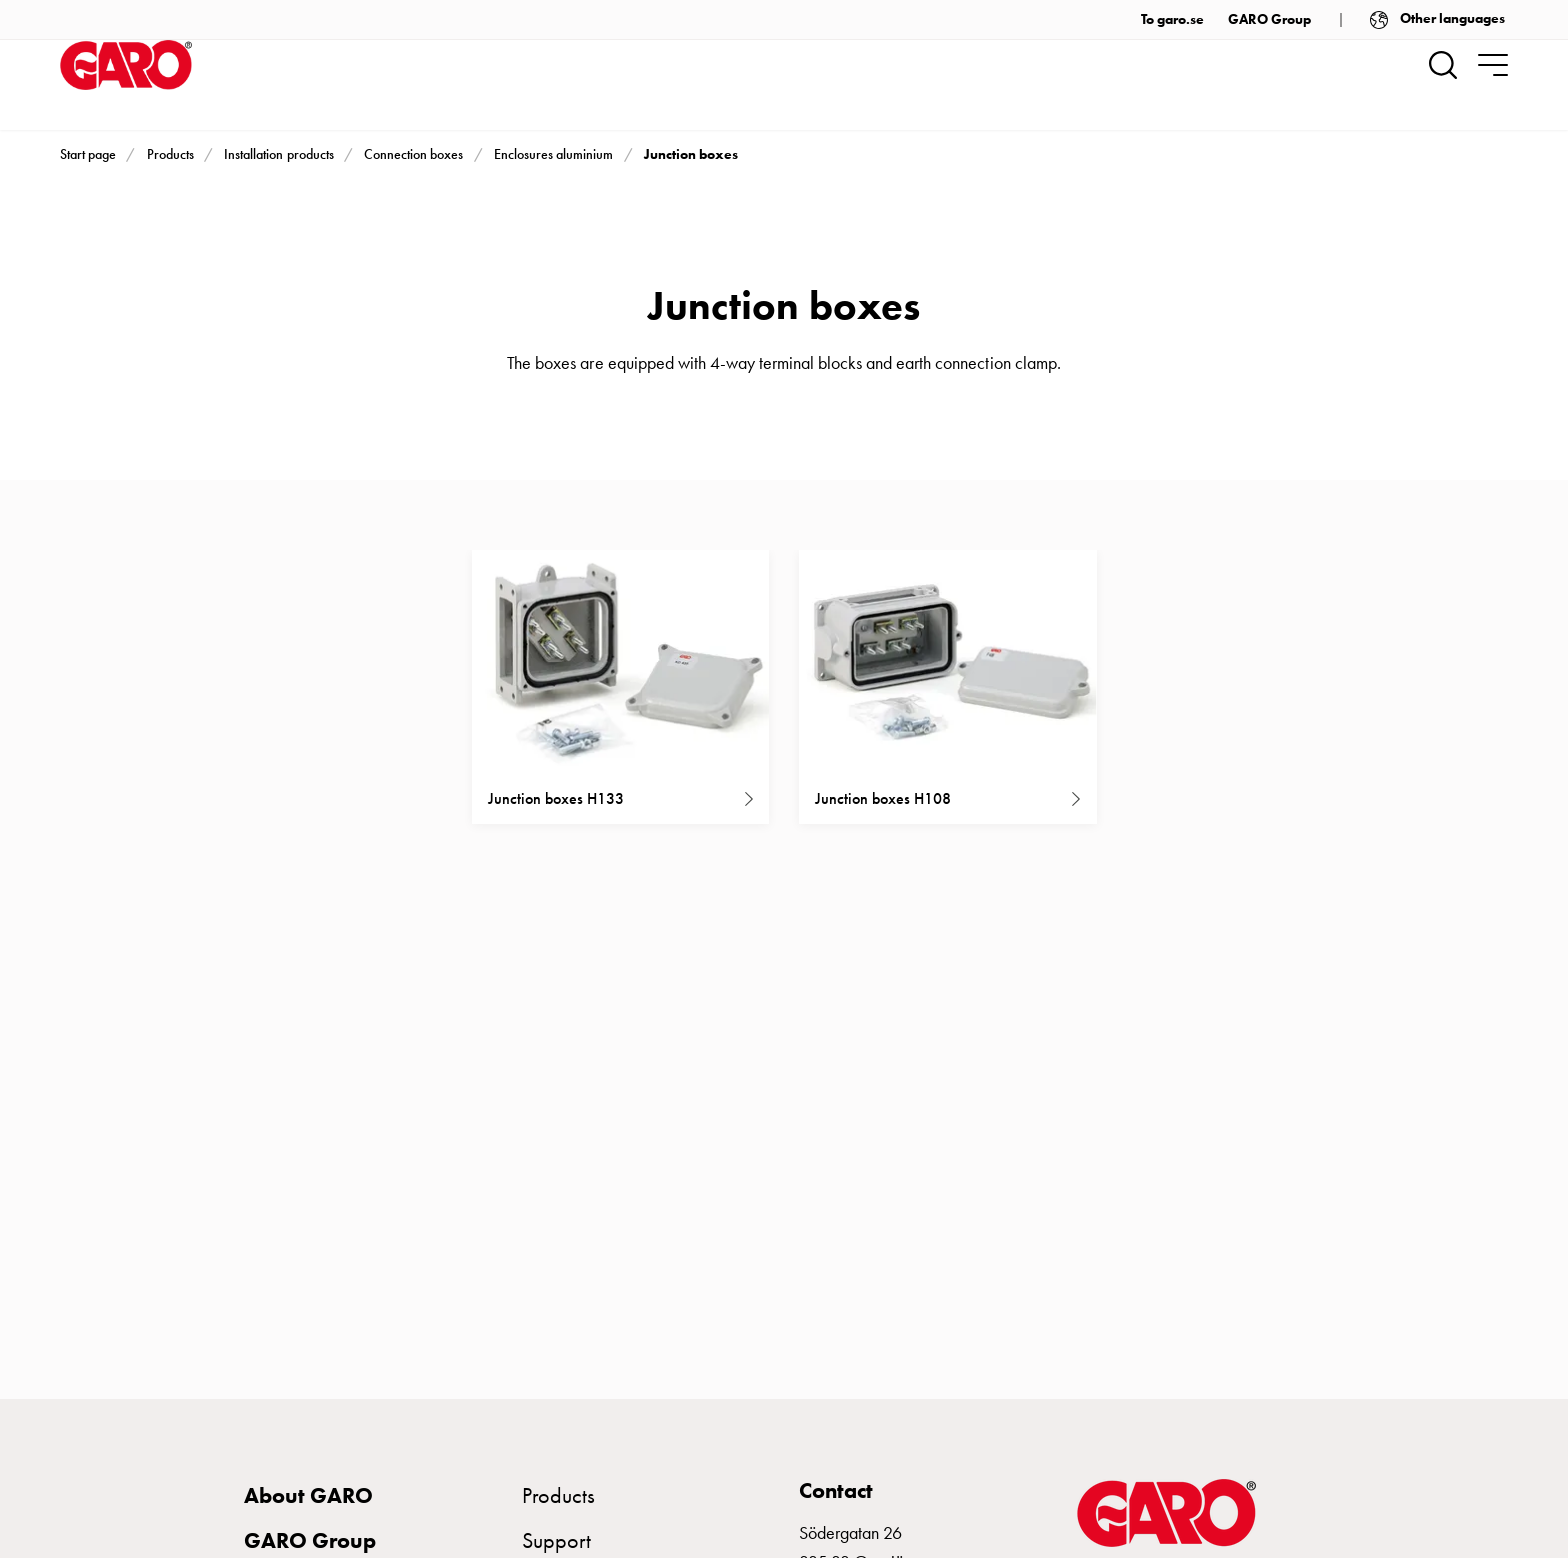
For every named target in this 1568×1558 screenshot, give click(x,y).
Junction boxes (691, 154)
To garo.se (1172, 19)
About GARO (308, 1495)
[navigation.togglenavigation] (1493, 65)
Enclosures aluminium (553, 154)
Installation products (278, 154)
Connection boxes (413, 154)
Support (556, 1540)
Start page (88, 154)
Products (170, 154)
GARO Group (1269, 19)
